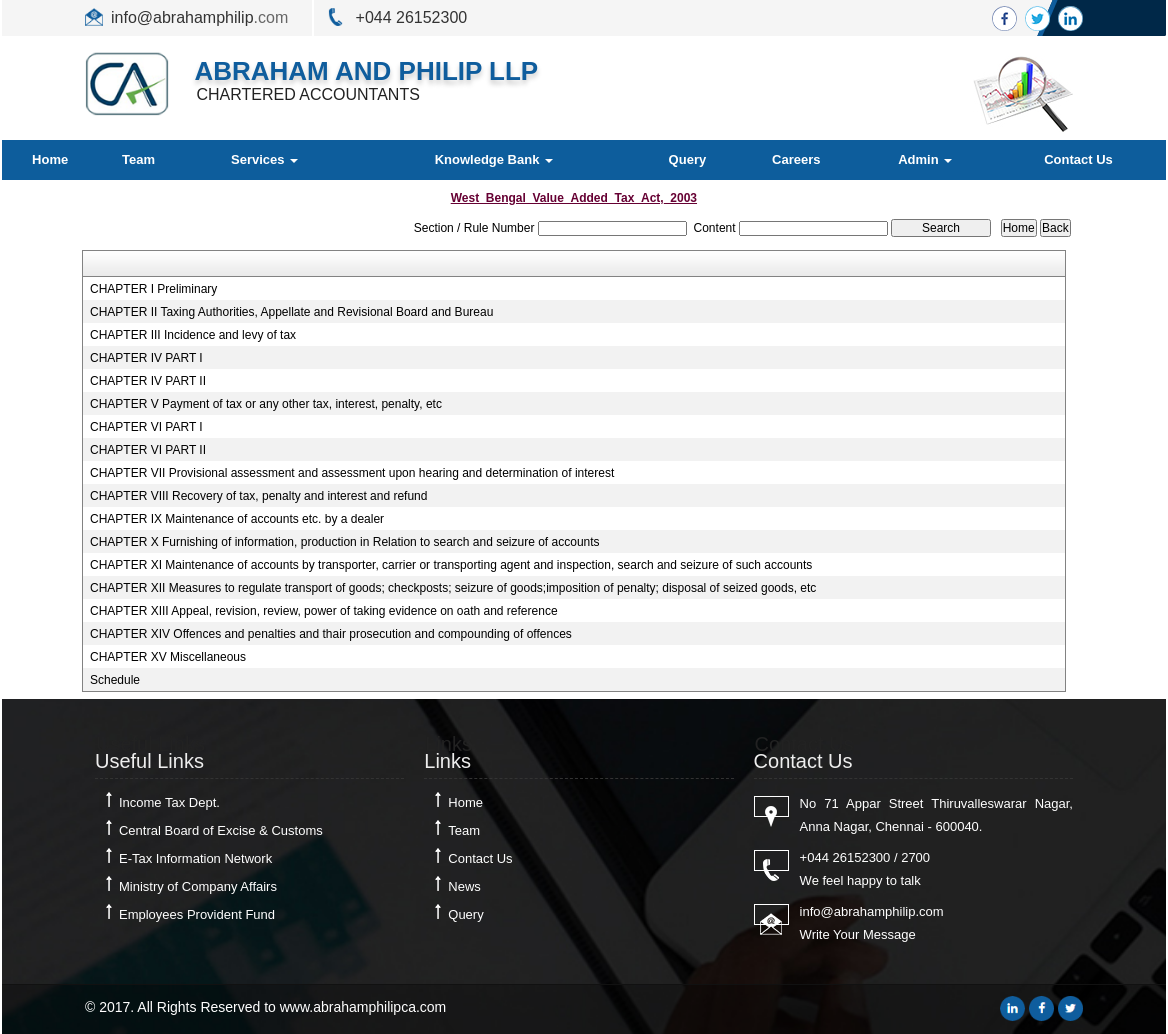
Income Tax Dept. (169, 802)
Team (138, 159)
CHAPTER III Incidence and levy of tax (193, 335)
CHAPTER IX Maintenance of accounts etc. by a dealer (237, 519)
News (464, 886)
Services (264, 159)
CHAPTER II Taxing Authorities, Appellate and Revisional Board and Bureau (291, 312)
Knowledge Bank (494, 159)
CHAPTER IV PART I (146, 358)
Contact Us (1078, 159)
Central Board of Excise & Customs (221, 830)
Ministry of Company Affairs (198, 886)
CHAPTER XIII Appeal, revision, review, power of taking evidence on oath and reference (324, 611)
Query (688, 159)
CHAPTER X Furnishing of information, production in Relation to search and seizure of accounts (345, 542)
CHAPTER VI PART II (148, 450)
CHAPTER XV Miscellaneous (168, 657)
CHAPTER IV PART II (148, 381)
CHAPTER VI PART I (146, 427)
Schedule (115, 680)
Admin (925, 159)
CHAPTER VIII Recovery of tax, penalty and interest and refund (259, 496)
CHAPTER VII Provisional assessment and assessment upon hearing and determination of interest (352, 473)
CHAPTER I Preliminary (153, 289)
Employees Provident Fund (197, 914)
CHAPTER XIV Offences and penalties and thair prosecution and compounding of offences (331, 634)
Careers (796, 159)
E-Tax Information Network (195, 858)
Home (50, 159)
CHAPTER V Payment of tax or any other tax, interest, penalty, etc (266, 404)
